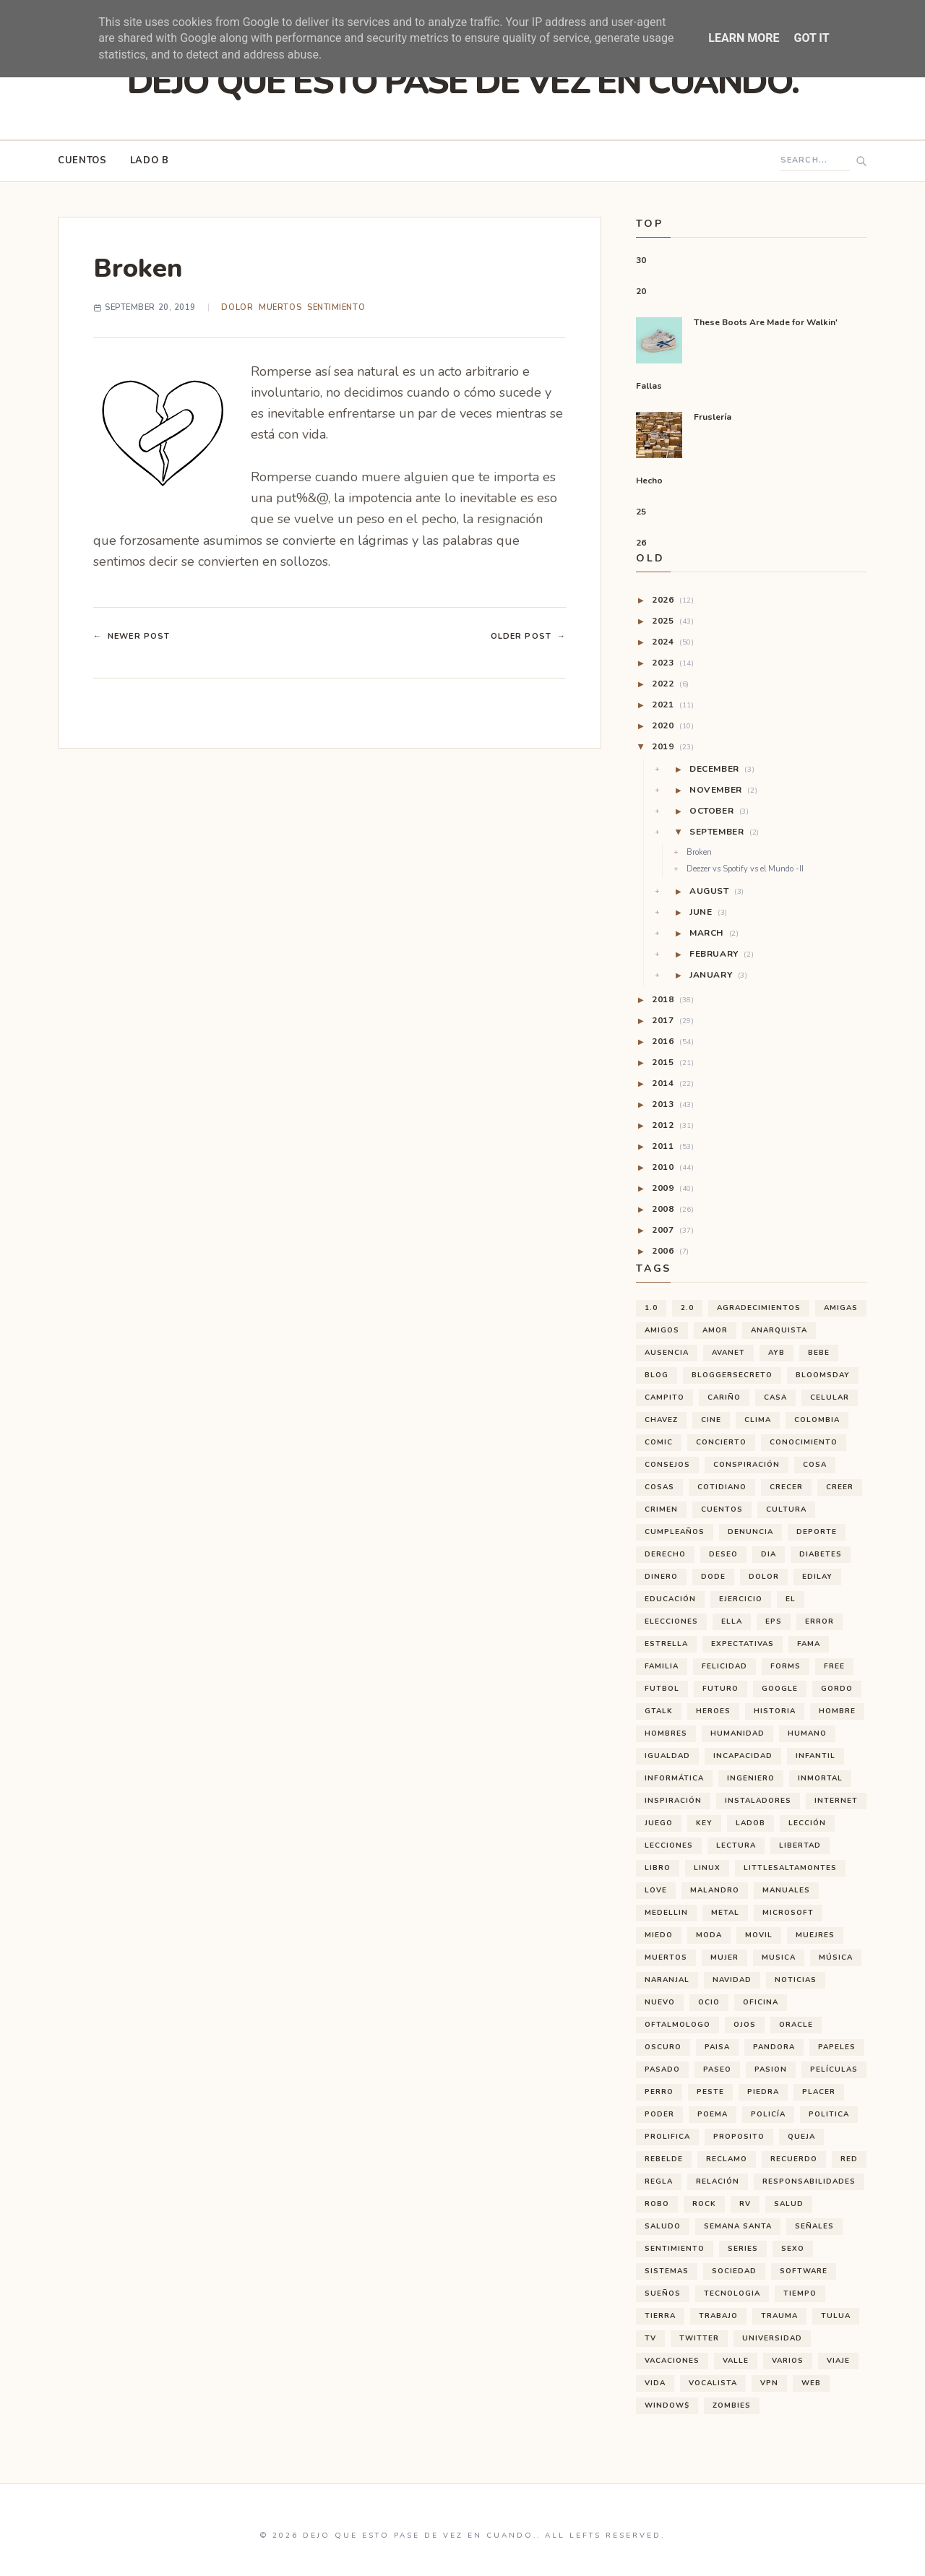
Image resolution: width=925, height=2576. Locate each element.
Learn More (743, 38)
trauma (779, 2316)
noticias (796, 1980)
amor (715, 1330)
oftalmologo (677, 2025)
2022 (670, 683)
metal (725, 1913)
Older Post (528, 637)
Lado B (149, 160)
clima (757, 1420)
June (708, 912)
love (656, 1890)
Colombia (817, 1420)
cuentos (722, 1509)
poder (659, 2114)
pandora (774, 2047)
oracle (796, 2025)
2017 (673, 1020)
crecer (786, 1487)
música (836, 1957)
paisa (717, 2047)
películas (834, 2069)
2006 (670, 1251)
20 (641, 291)
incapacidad (743, 1756)
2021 (673, 704)
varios (788, 2361)
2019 (673, 746)
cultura (786, 1509)
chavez (661, 1420)
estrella (666, 1644)
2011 (673, 1146)
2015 (673, 1062)
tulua (836, 2316)
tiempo (800, 2293)
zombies (732, 2405)
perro (659, 2092)
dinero (661, 1577)
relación (717, 2181)
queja (801, 2137)
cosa (815, 1465)
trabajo (718, 2316)
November (723, 790)
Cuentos (82, 160)
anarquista (779, 1330)
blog (656, 1375)
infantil (815, 1756)
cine (711, 1420)
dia (768, 1554)
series (743, 2249)
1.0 (651, 1308)
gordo (837, 1689)
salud (789, 2204)
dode (713, 1577)
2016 (673, 1041)
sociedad (734, 2271)
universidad (772, 2338)
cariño (724, 1397)
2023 (673, 662)
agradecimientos (759, 1308)
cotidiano (722, 1487)
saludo (663, 2226)
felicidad (724, 1666)
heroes (713, 1711)
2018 (673, 999)
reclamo (726, 2159)
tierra (660, 2316)
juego (659, 1823)
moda (709, 1935)
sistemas (667, 2271)
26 (641, 542)
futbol (662, 1689)
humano (807, 1733)
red (849, 2159)
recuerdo (793, 2159)
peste (710, 2092)
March (714, 933)
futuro (720, 1689)
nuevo (660, 2002)
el (791, 1599)
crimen (661, 1509)
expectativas (742, 1644)
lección (807, 1823)
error (819, 1621)
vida (655, 2383)
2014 (673, 1083)
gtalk (659, 1711)
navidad (732, 1980)
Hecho (649, 480)
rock (704, 2204)
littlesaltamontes (790, 1868)
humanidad (737, 1733)
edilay (817, 1577)
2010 (673, 1167)
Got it (811, 38)
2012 (673, 1125)
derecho (665, 1554)
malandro (714, 1890)
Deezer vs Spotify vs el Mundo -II (745, 869)
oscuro (663, 2047)
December (721, 769)
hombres (666, 1733)
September (724, 831)
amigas (841, 1308)
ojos (744, 2025)
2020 (673, 725)
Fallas (649, 386)
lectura (736, 1845)
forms (785, 1666)
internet (836, 1801)
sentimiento (336, 307)
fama (808, 1644)
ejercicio (740, 1599)
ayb (776, 1353)
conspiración (746, 1465)
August (716, 891)
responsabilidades (809, 2181)
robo (657, 2204)
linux (707, 1868)
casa (775, 1397)
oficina (760, 2002)
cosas (659, 1487)
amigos (662, 1330)
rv (745, 2204)
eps (773, 1621)
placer (818, 2092)
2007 (673, 1230)
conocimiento (804, 1442)
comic (659, 1442)
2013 (673, 1104)
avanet (728, 1353)
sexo (792, 2249)
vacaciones (672, 2361)
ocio (709, 2002)
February (721, 954)
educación (670, 1599)
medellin (666, 1913)
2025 (673, 620)
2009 (673, 1188)
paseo (717, 2069)
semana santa (738, 2226)
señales (814, 2226)
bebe (819, 1353)
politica (829, 2114)
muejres (815, 1935)
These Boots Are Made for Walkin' (766, 322)
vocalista (713, 2383)
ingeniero (751, 1778)
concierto (721, 1442)
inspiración (673, 1801)
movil (759, 1935)
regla (659, 2181)
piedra (763, 2092)
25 (641, 511)
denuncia (750, 1532)
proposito (739, 2137)
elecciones (671, 1621)
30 (641, 260)
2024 (673, 641)
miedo (659, 1935)
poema (712, 2114)
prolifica (667, 2137)
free (834, 1666)
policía (768, 2114)
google (780, 1689)
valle (736, 2361)
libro (658, 1868)
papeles (837, 2047)
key (704, 1823)
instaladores (758, 1801)
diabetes (820, 1554)
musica (779, 1957)
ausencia (667, 1353)
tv (650, 2338)
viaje (838, 2361)
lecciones (669, 1845)
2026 (673, 600)
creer (839, 1487)
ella (731, 1621)
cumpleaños (675, 1532)
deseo (723, 1554)
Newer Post (131, 637)
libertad (800, 1845)
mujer (724, 1957)
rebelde (664, 2159)
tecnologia (732, 2293)
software (803, 2271)
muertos (280, 307)
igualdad (667, 1756)
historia (775, 1711)
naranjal (667, 1980)
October (719, 811)
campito (664, 1397)
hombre (837, 1711)
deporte (816, 1532)
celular (829, 1397)
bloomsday (823, 1375)
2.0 (687, 1308)
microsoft (788, 1913)
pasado (662, 2069)
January (718, 975)
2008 (673, 1209)
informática (674, 1778)
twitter (699, 2338)
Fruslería (712, 417)
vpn (769, 2383)
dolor (237, 307)
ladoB (750, 1823)
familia (662, 1666)
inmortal (820, 1778)
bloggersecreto (732, 1375)
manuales (786, 1890)
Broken (699, 853)
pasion (770, 2069)
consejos (667, 1465)
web (811, 2383)
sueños (663, 2293)
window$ (667, 2405)
